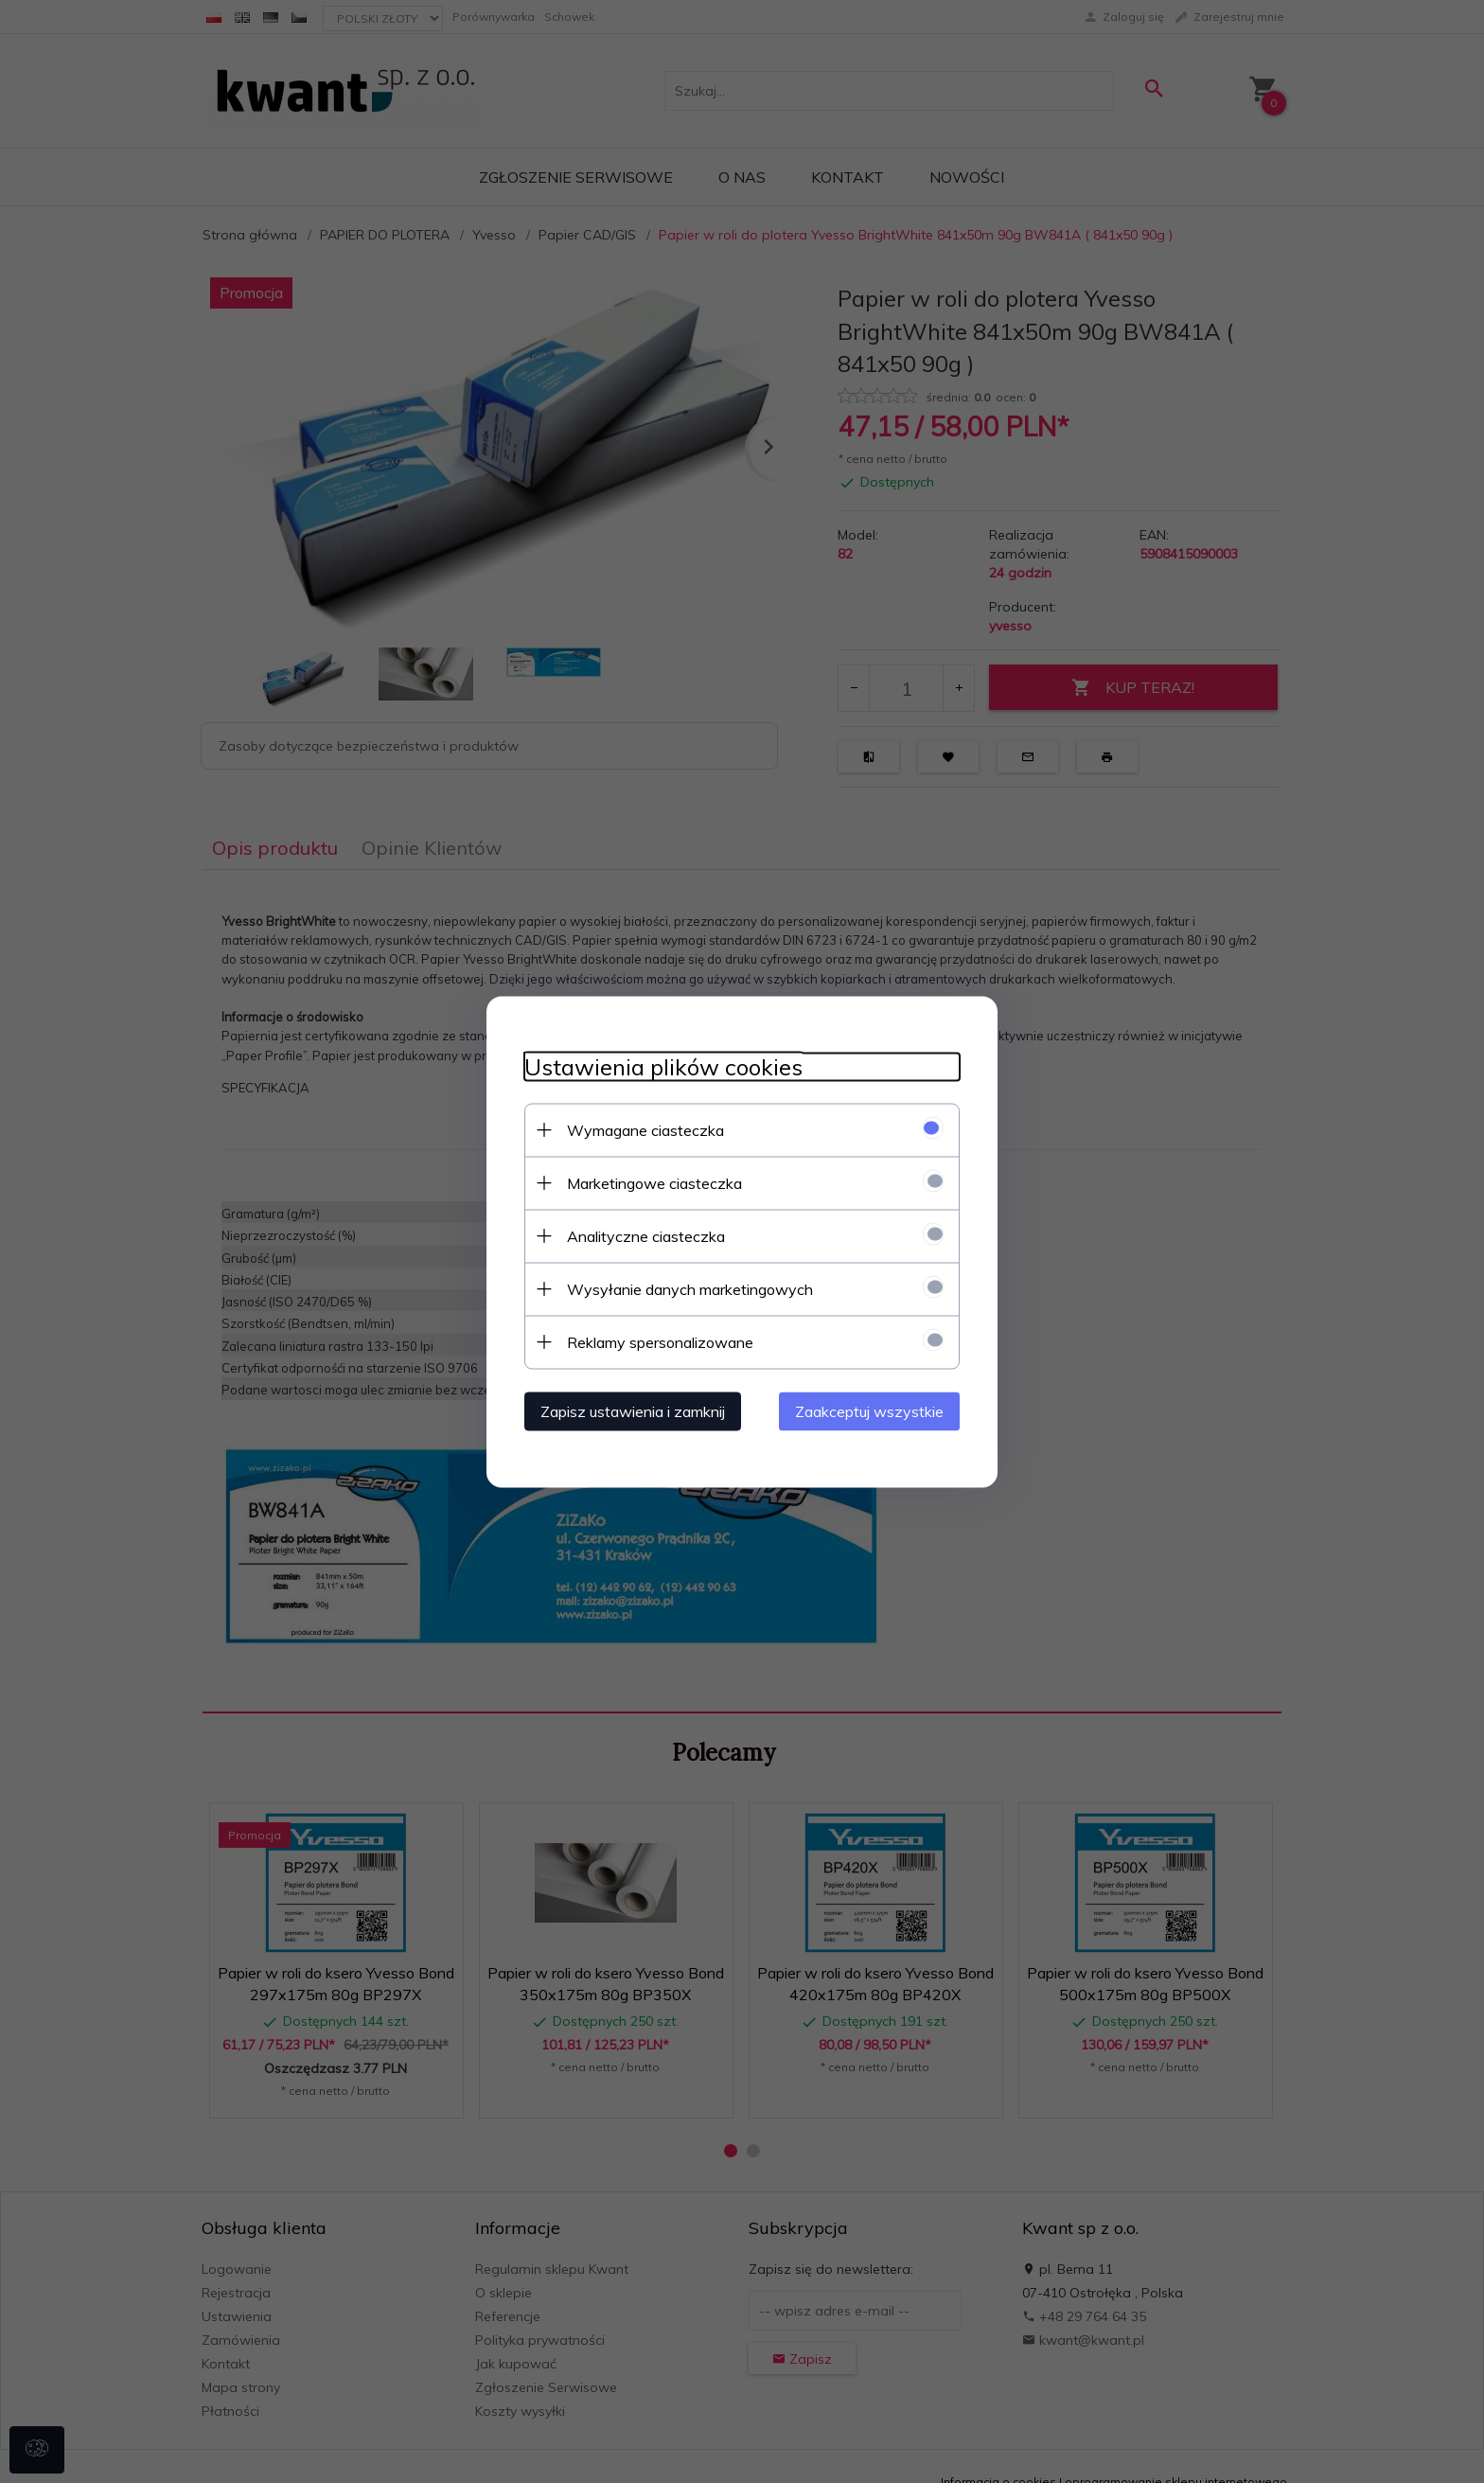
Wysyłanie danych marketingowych (690, 1288)
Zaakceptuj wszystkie (869, 1410)
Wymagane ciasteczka (645, 1129)
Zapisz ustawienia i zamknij (632, 1410)
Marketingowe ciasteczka (654, 1182)
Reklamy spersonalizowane (660, 1341)
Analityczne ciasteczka (646, 1235)
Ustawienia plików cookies (663, 1066)
